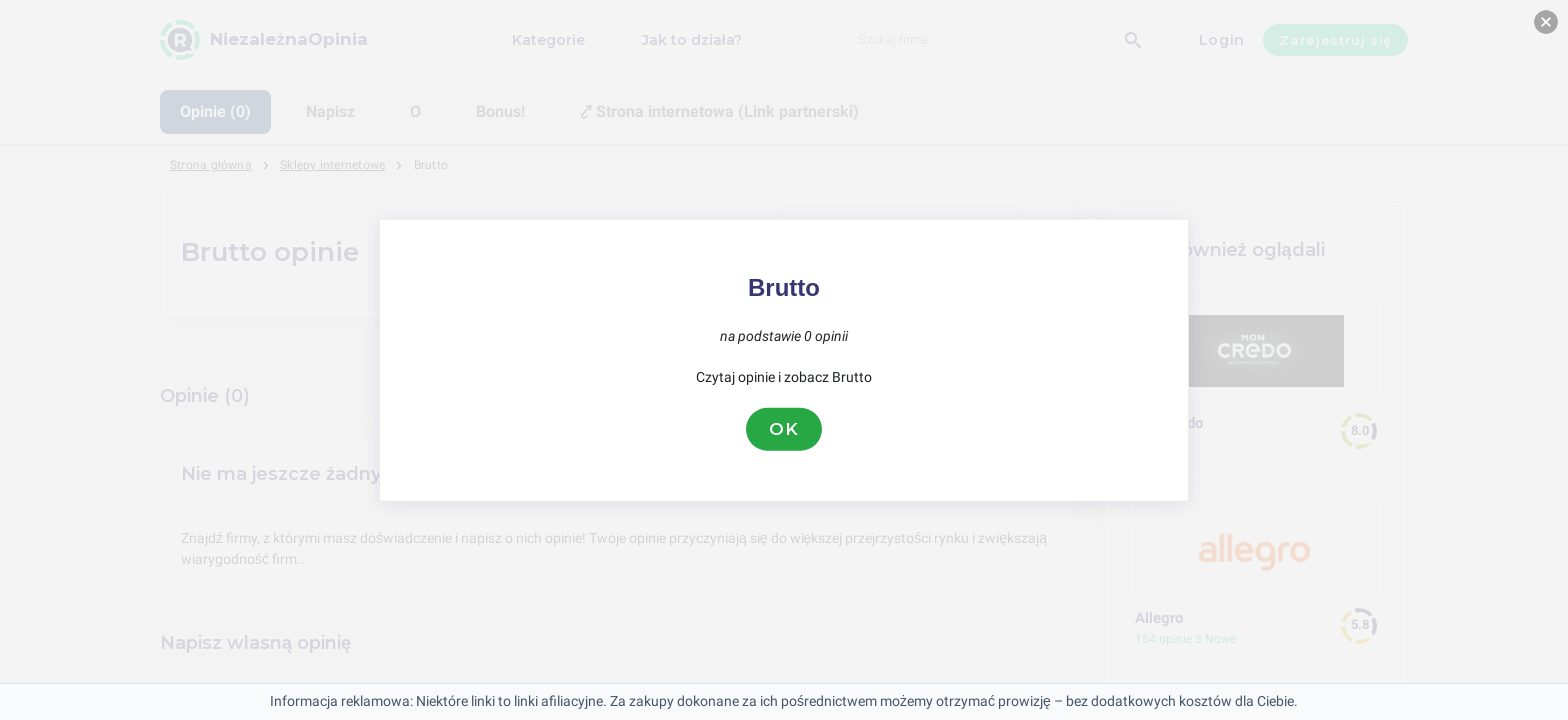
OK (784, 429)
